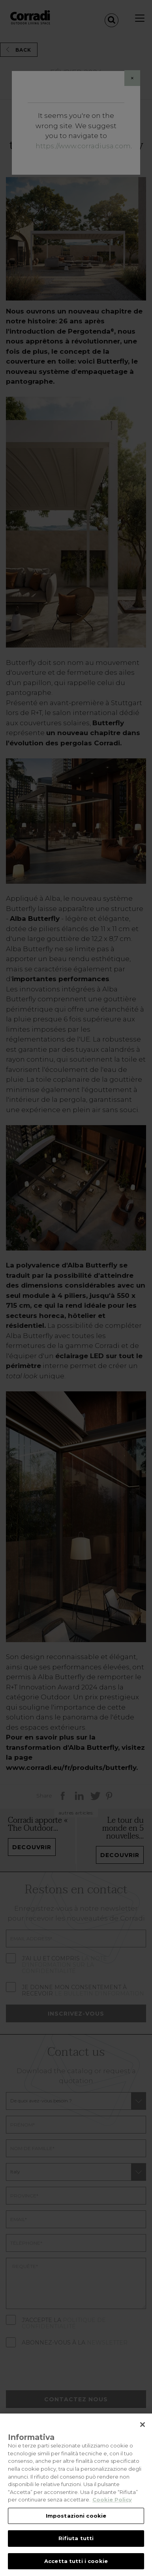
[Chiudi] (142, 2431)
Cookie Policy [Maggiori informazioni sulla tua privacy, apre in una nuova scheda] (112, 2507)
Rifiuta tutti (76, 2545)
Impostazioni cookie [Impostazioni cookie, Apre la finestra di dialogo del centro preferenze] (76, 2523)
